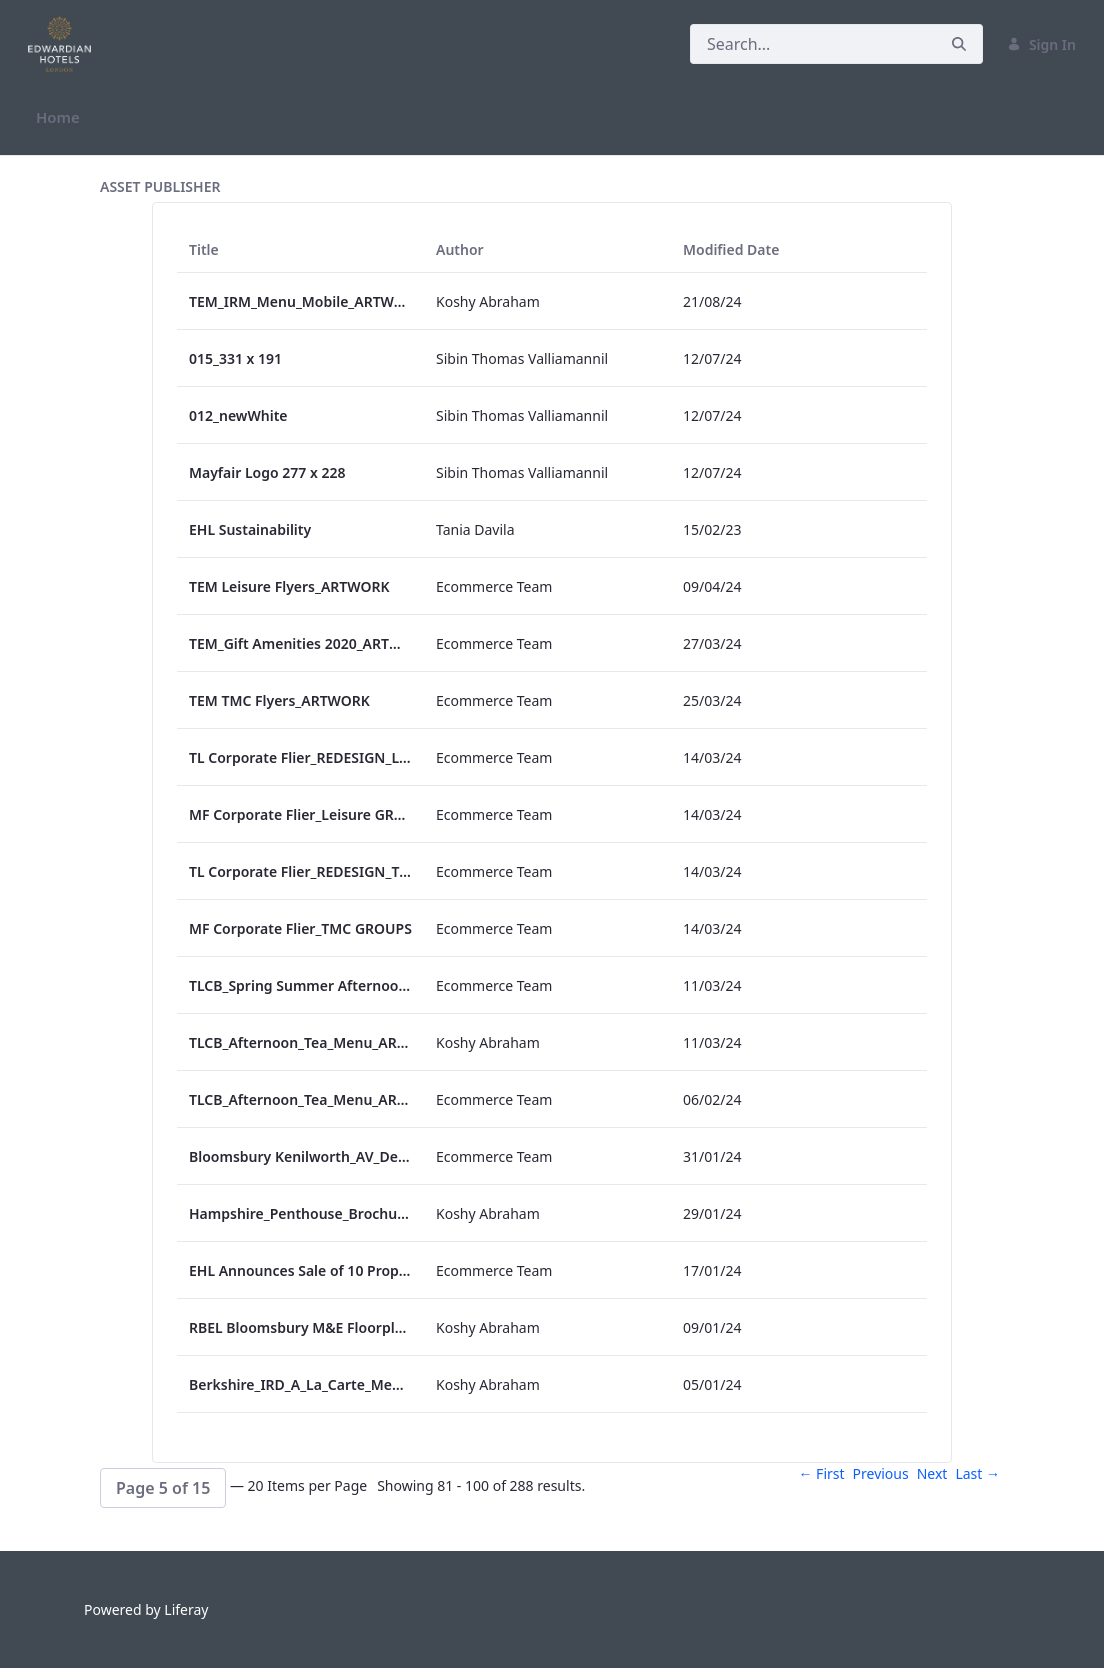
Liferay (186, 1609)
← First (821, 1473)
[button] (163, 1488)
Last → (977, 1473)
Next (932, 1473)
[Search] (813, 44)
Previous (881, 1473)
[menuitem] (58, 117)
